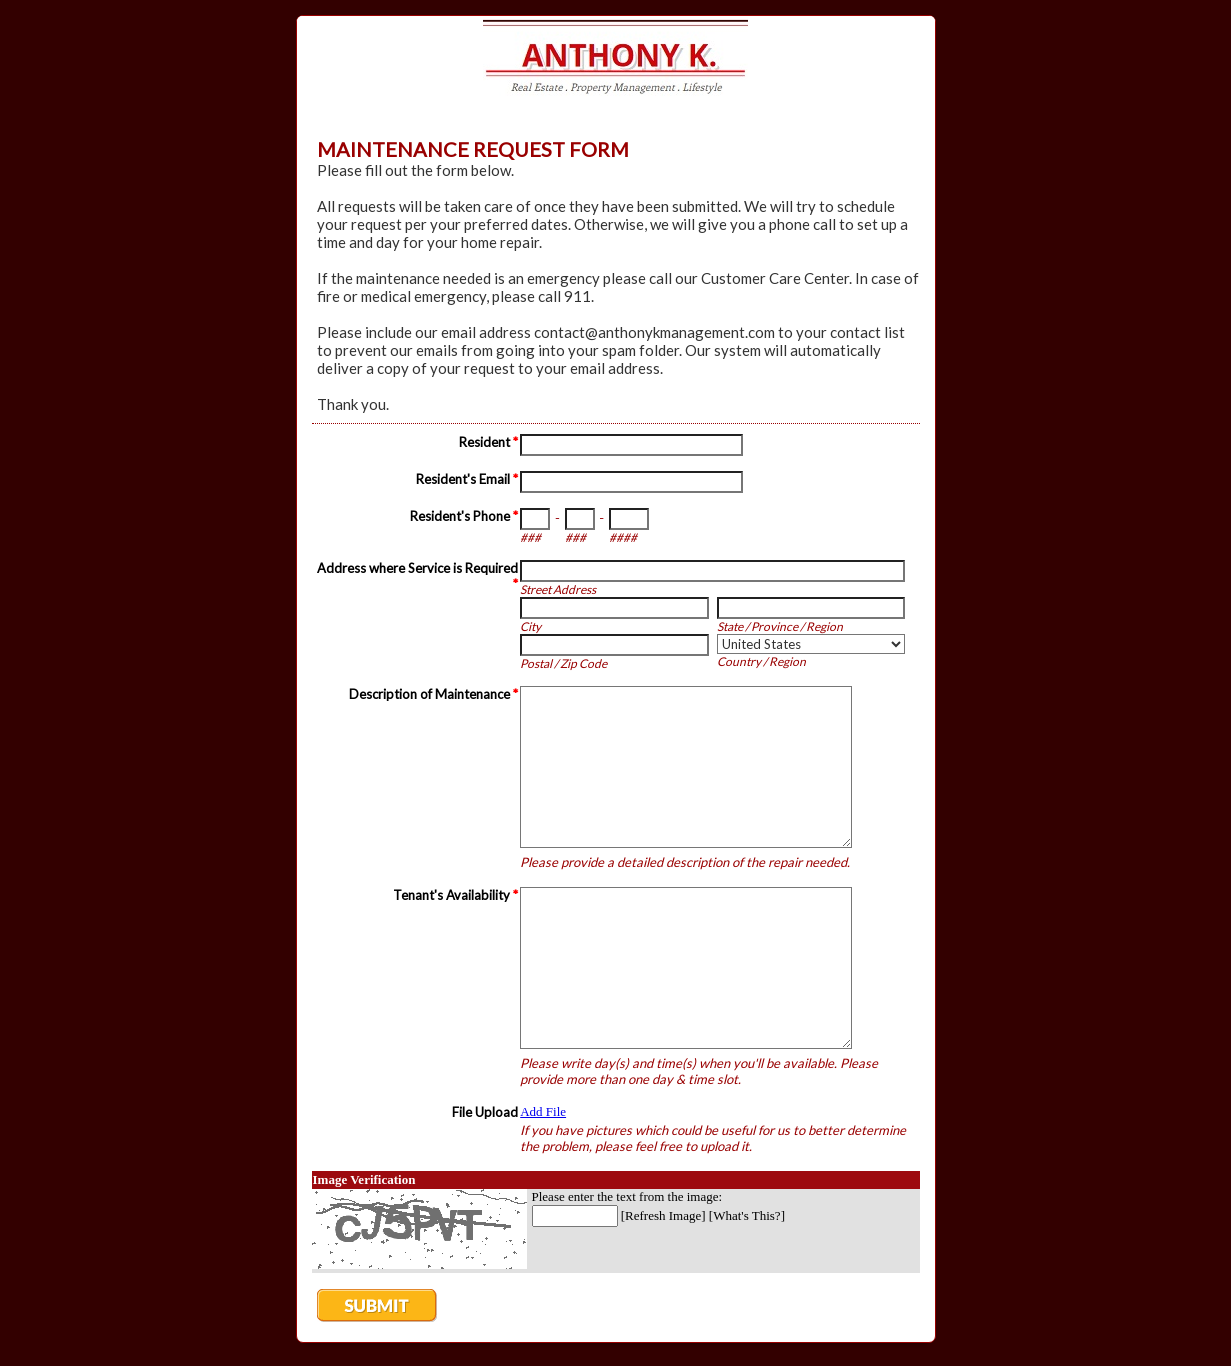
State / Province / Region (780, 626)
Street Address (558, 589)
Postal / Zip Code (563, 663)
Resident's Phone (464, 516)
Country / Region (761, 661)
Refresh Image (663, 1215)
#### (623, 537)
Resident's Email (467, 479)
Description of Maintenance (433, 694)
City (530, 626)
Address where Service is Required (417, 576)
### (530, 537)
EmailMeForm (616, 64)
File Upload (485, 1112)
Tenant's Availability (455, 895)
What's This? (746, 1215)
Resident (488, 442)
